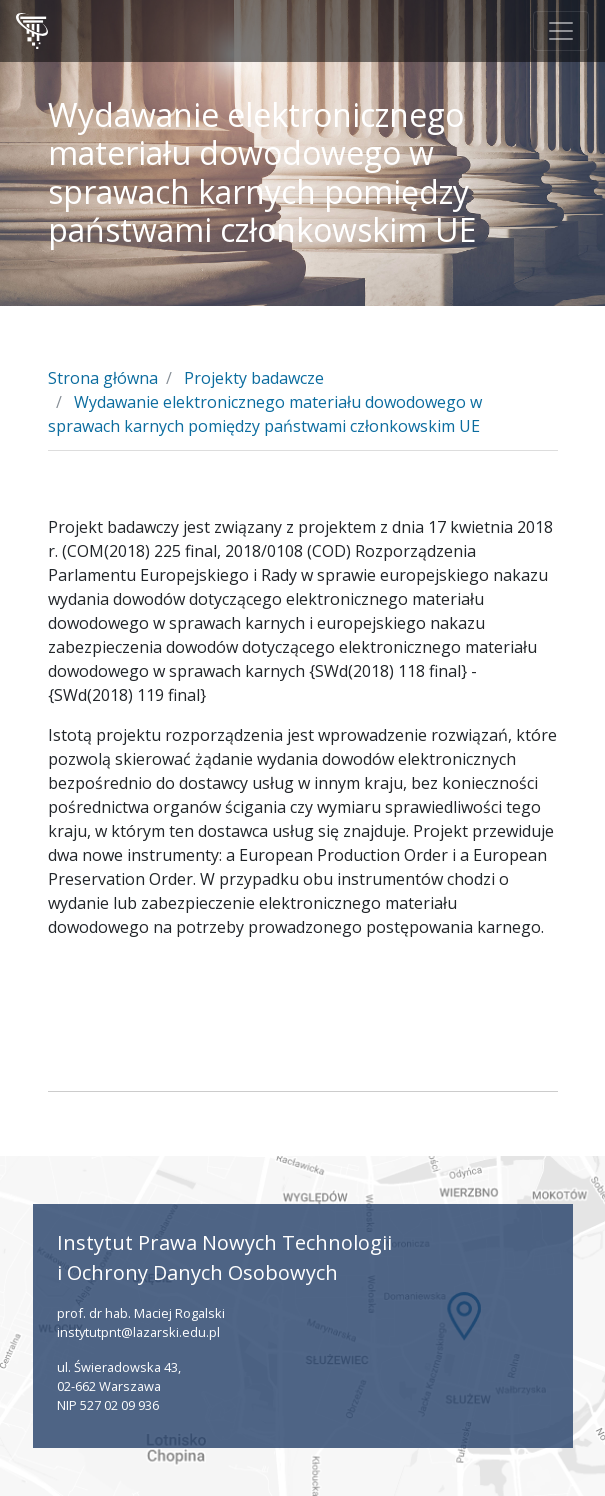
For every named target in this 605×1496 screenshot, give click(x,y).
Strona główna (103, 378)
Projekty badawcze (254, 378)
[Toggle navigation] (561, 31)
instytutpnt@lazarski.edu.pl (138, 1332)
